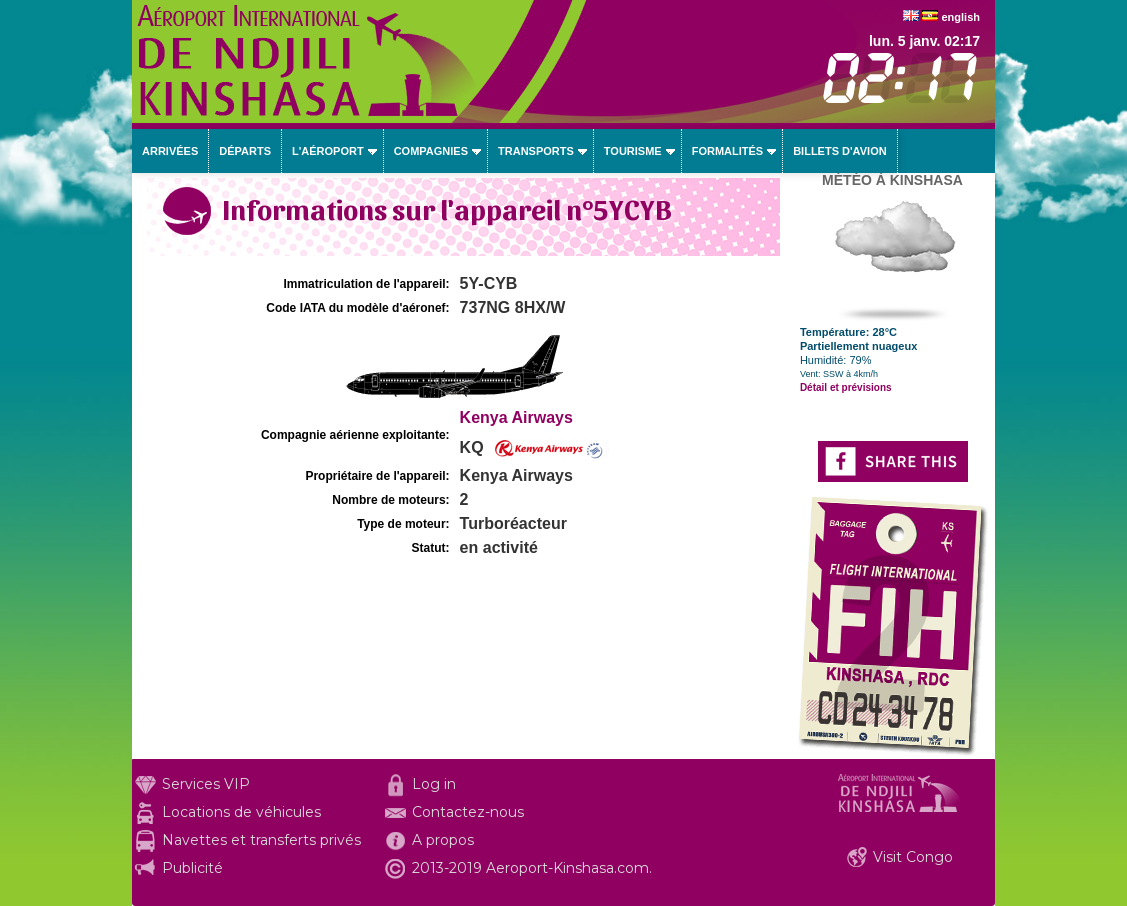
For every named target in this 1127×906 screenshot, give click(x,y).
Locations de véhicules (241, 812)
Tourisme (633, 151)
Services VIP (206, 784)
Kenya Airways (516, 417)
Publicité (192, 868)
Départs (245, 151)
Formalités (728, 151)
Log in (434, 784)
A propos (443, 840)
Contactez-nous (468, 812)
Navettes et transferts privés (261, 840)
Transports (536, 151)
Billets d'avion (839, 151)
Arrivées (170, 151)
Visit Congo (913, 857)
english (960, 17)
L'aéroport (328, 151)
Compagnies (431, 151)
